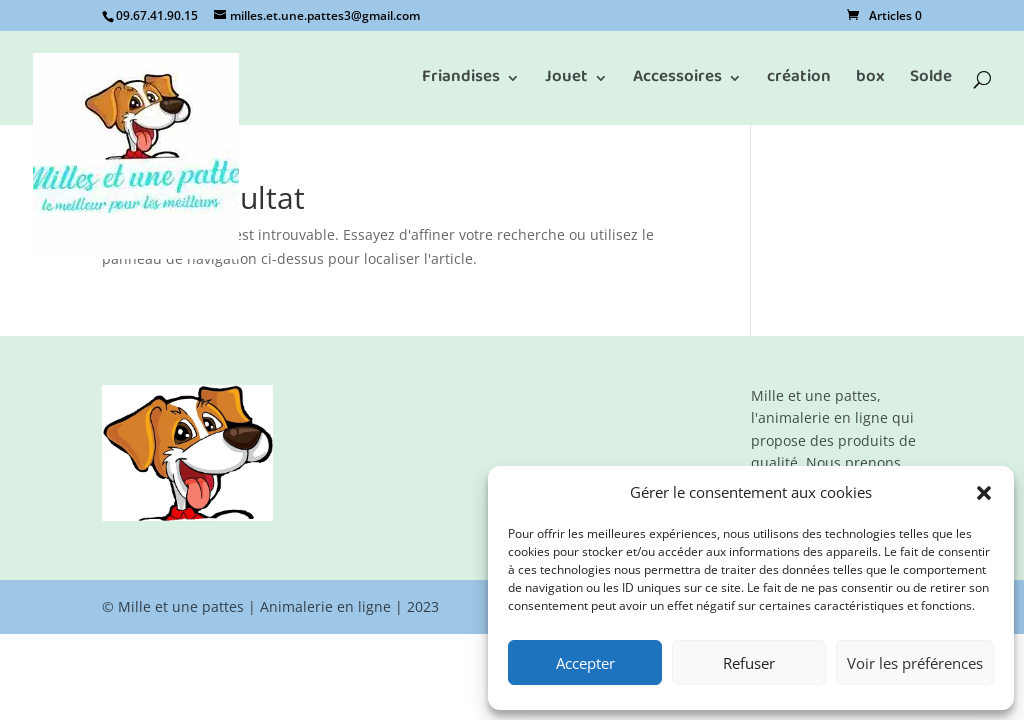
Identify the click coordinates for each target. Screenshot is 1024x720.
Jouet (566, 83)
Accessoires (677, 83)
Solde (931, 83)
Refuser (749, 663)
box (870, 83)
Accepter (585, 663)
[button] (984, 493)
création (799, 83)
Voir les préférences (915, 663)
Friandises (461, 83)
